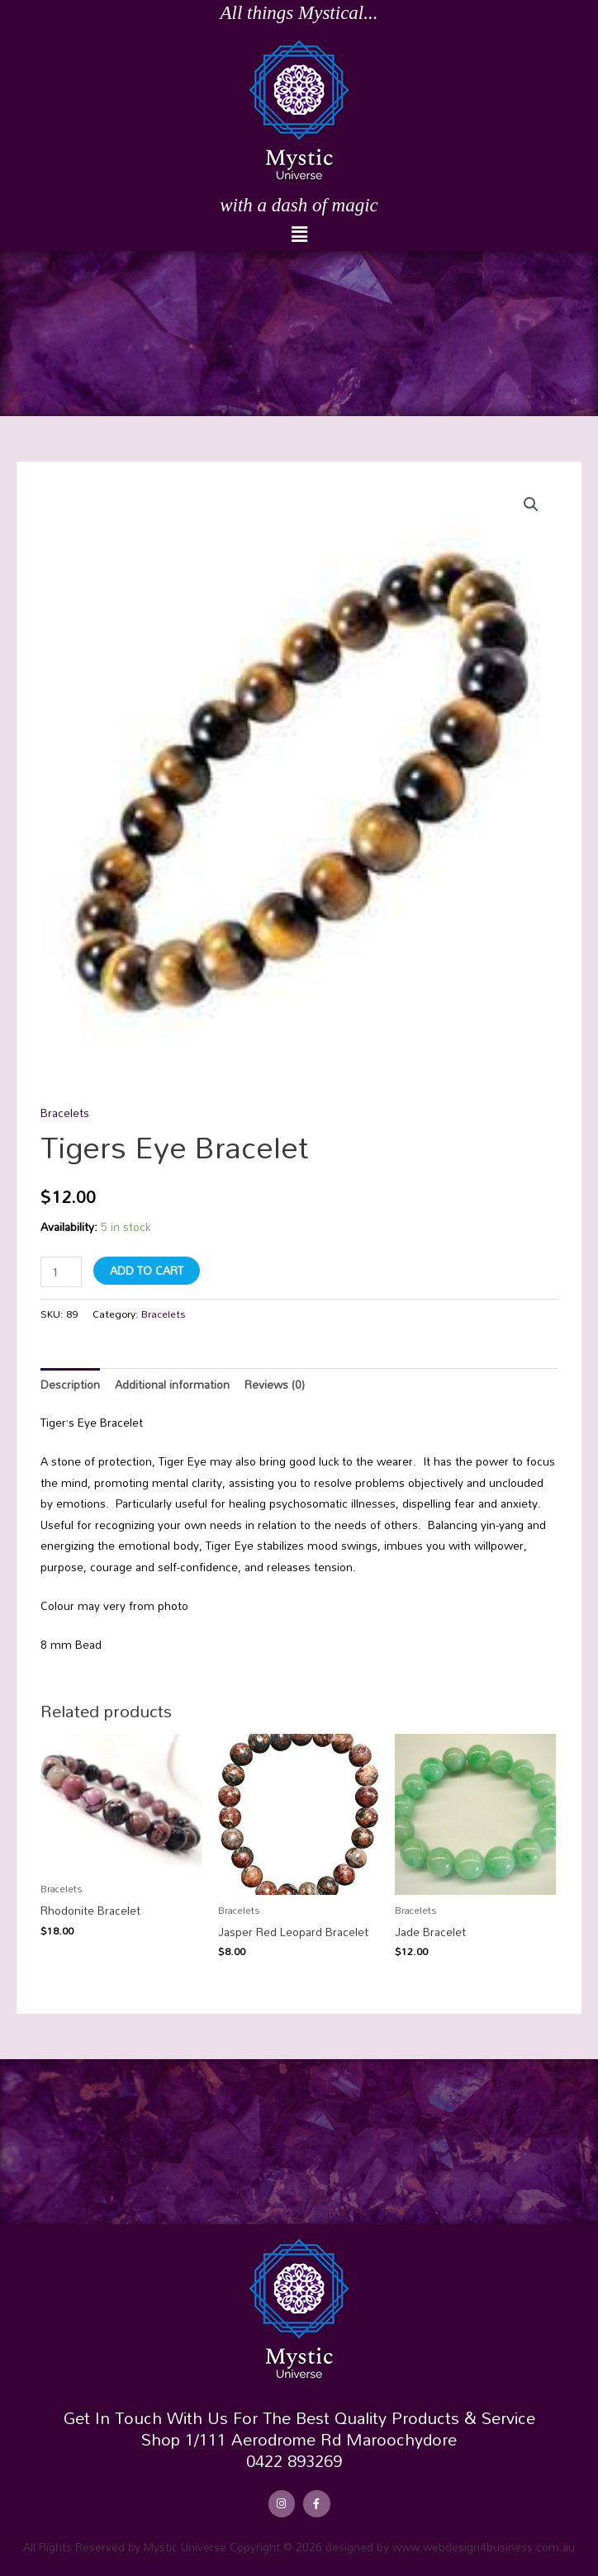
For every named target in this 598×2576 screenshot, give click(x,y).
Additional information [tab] (172, 1384)
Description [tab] (70, 1384)
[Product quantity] (61, 1272)
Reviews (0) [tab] (274, 1384)
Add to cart (146, 1270)
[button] (299, 235)
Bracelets (64, 1112)
